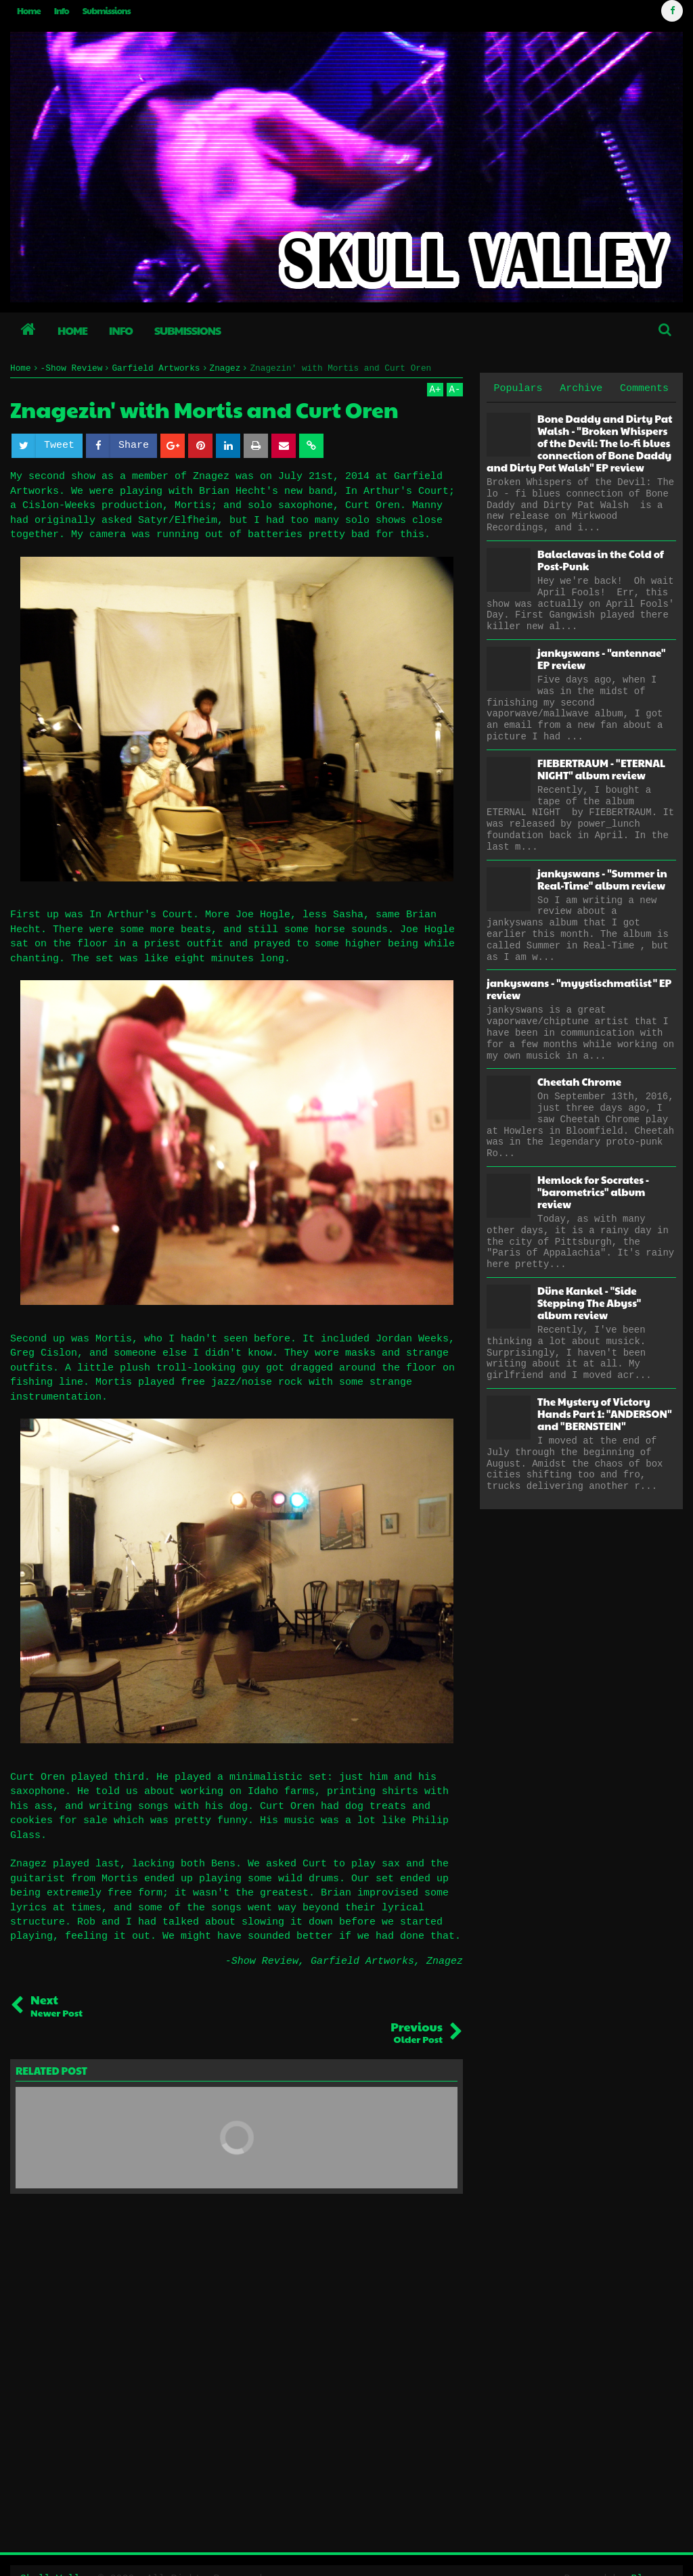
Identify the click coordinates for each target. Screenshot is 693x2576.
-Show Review (261, 1961)
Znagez (444, 1961)
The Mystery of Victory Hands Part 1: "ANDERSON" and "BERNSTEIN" (604, 1413)
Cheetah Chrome (579, 1081)
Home (29, 11)
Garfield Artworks (362, 1961)
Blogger (651, 2552)
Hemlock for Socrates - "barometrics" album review (593, 1191)
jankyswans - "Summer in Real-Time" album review (602, 879)
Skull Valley (56, 2552)
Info (61, 11)
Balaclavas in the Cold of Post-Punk (600, 560)
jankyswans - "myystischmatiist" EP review (579, 988)
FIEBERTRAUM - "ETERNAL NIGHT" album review (601, 769)
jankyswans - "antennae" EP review (601, 658)
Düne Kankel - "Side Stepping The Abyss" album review (589, 1302)
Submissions (107, 11)
